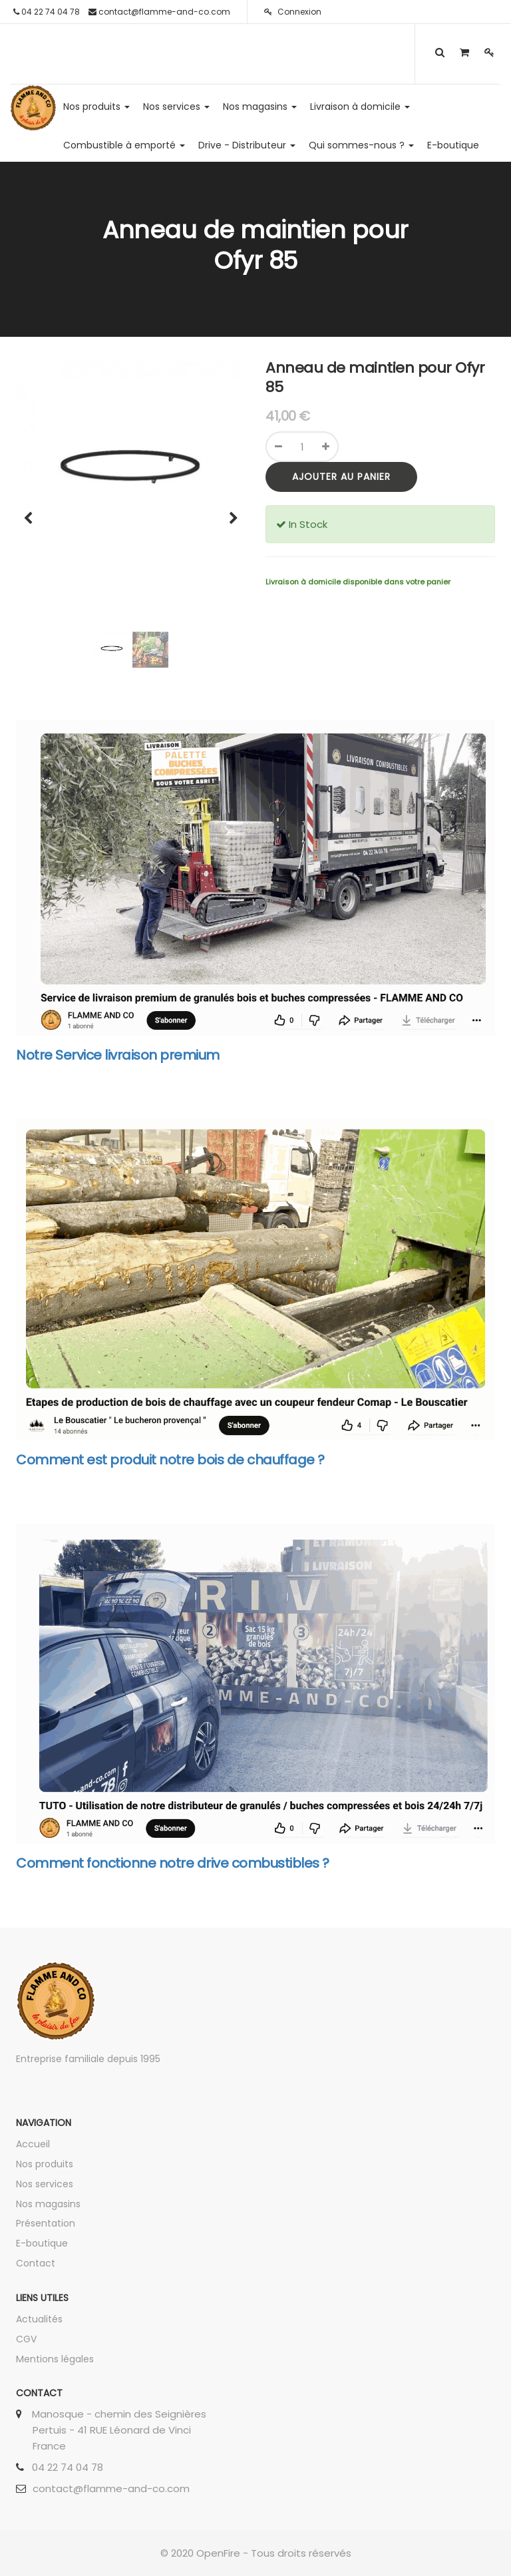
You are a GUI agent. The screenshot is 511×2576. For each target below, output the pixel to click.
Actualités (39, 2319)
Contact (35, 2263)
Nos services (44, 2184)
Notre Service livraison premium (118, 1055)
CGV (26, 2339)
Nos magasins (48, 2204)
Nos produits (44, 2164)
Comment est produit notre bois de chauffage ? (170, 1459)
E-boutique (42, 2243)
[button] (32, 512)
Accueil (33, 2144)
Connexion (292, 11)
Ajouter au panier (341, 476)
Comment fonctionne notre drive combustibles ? (172, 1863)
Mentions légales (55, 2359)
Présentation (45, 2223)
